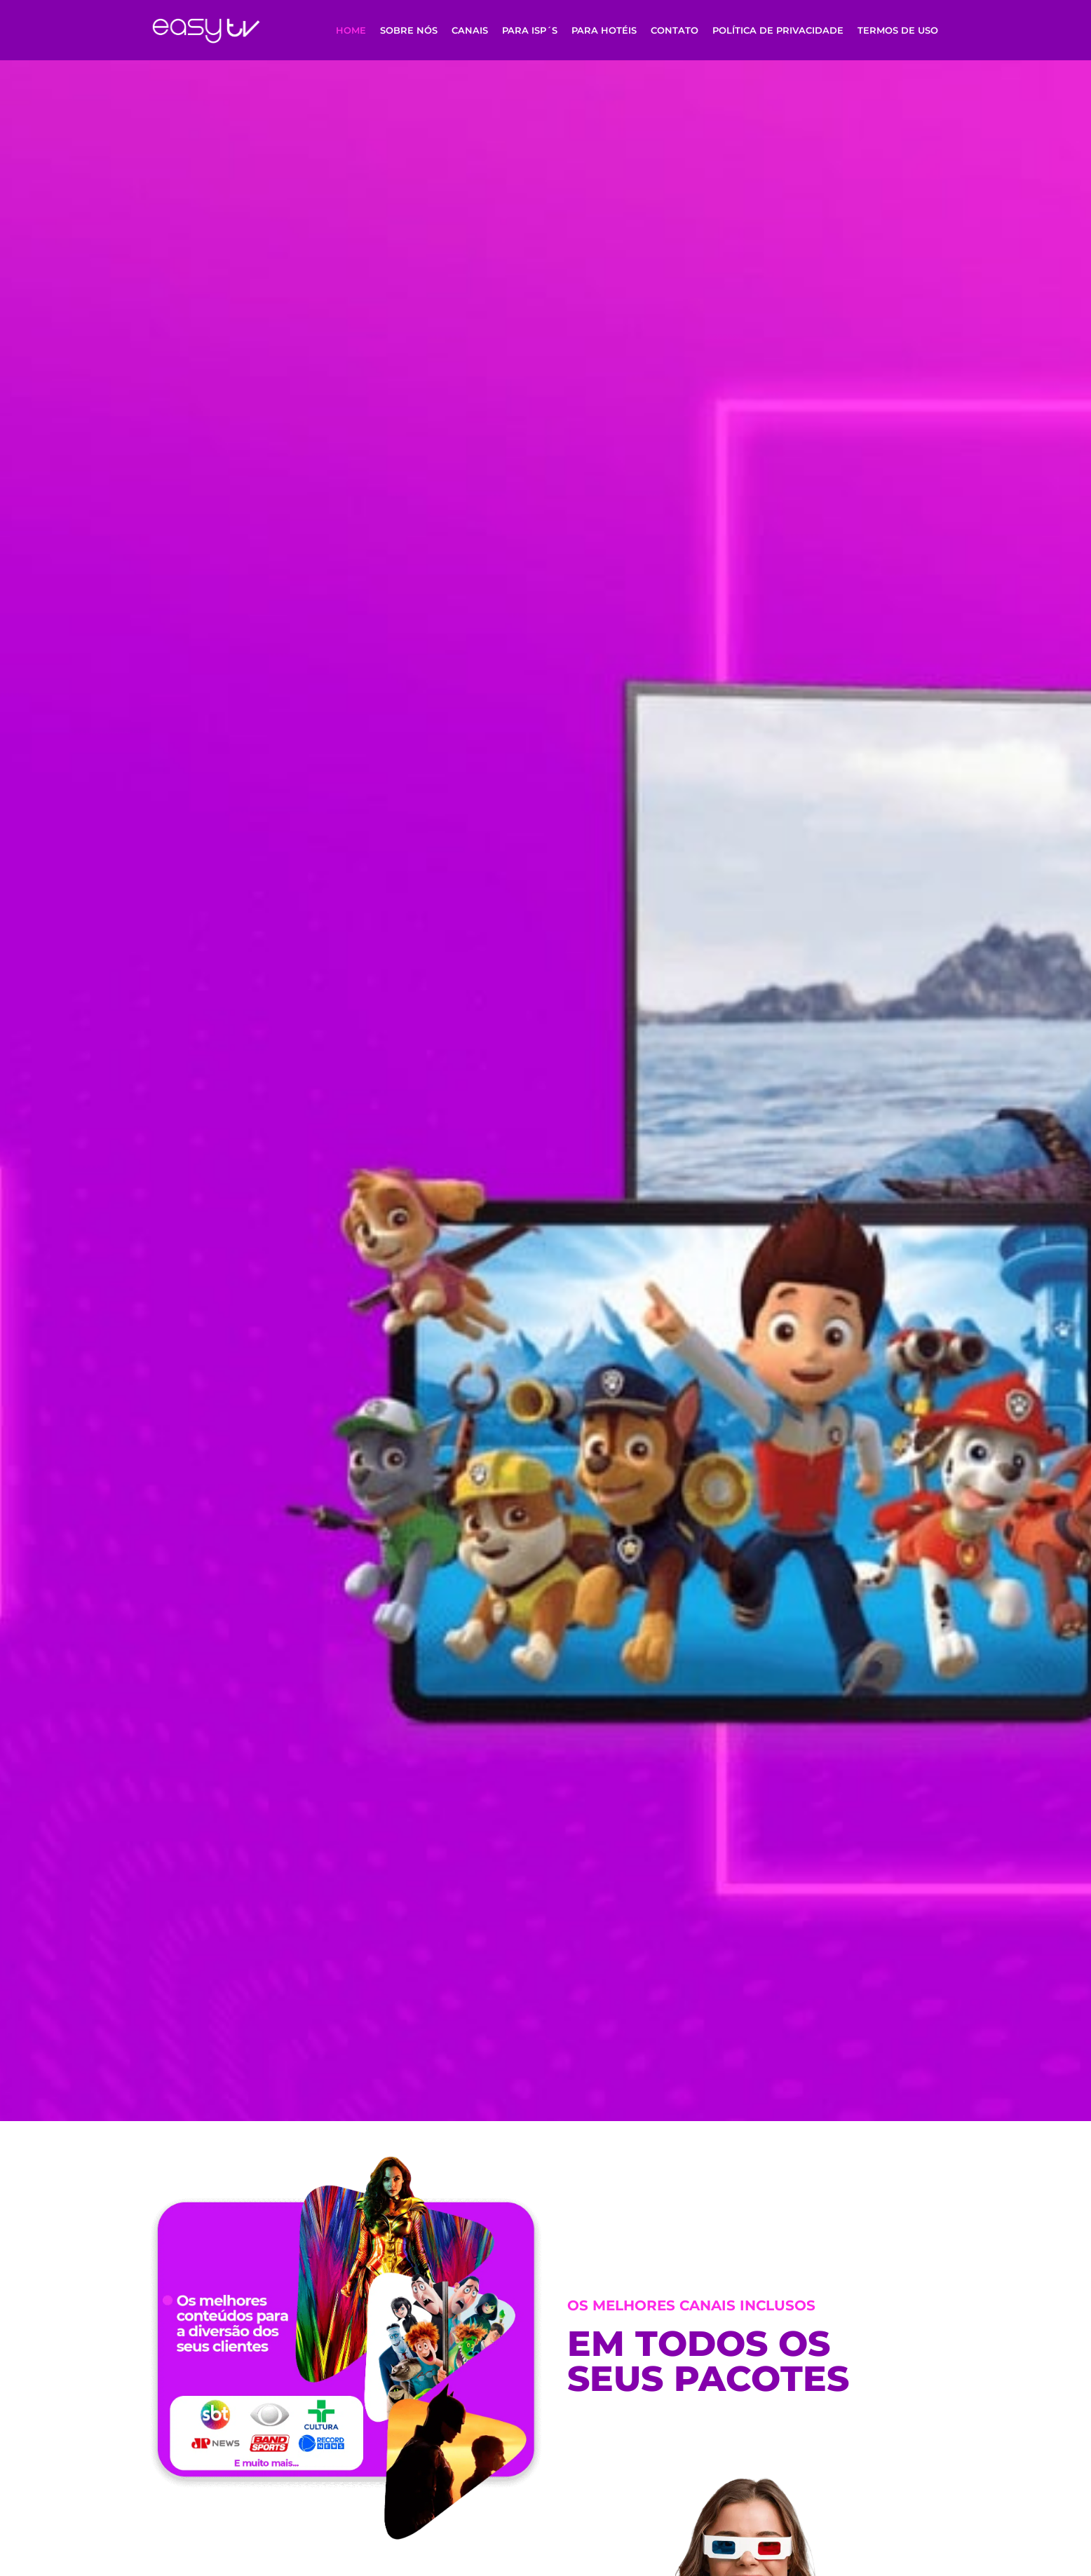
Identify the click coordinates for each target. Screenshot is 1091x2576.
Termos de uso (898, 30)
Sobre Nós (409, 30)
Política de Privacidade (777, 30)
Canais (470, 30)
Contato (674, 30)
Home (351, 30)
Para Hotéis (604, 30)
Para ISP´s (529, 30)
